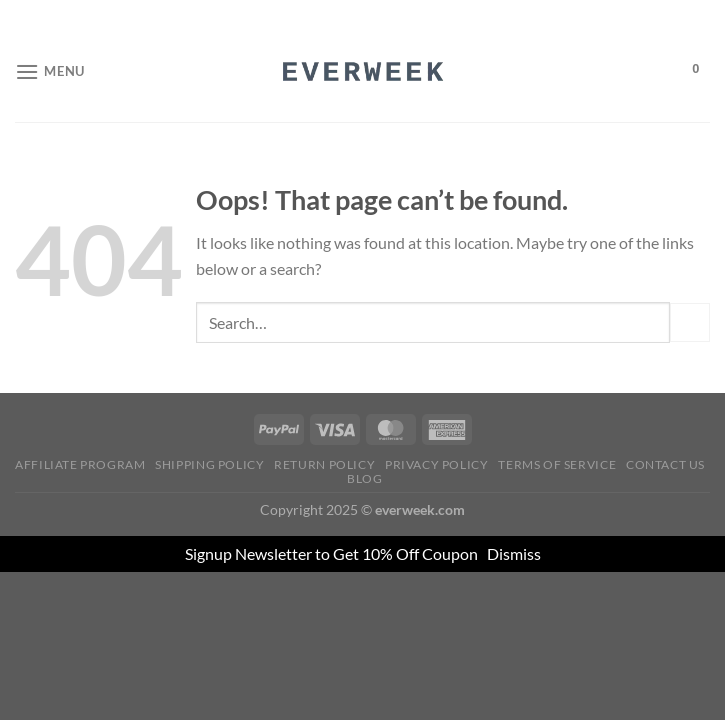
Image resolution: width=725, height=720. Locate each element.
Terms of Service (557, 464)
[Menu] (50, 71)
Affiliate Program (80, 464)
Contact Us (665, 464)
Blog (364, 478)
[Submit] (690, 322)
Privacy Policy (437, 464)
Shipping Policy (209, 464)
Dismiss (514, 553)
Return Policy (324, 464)
